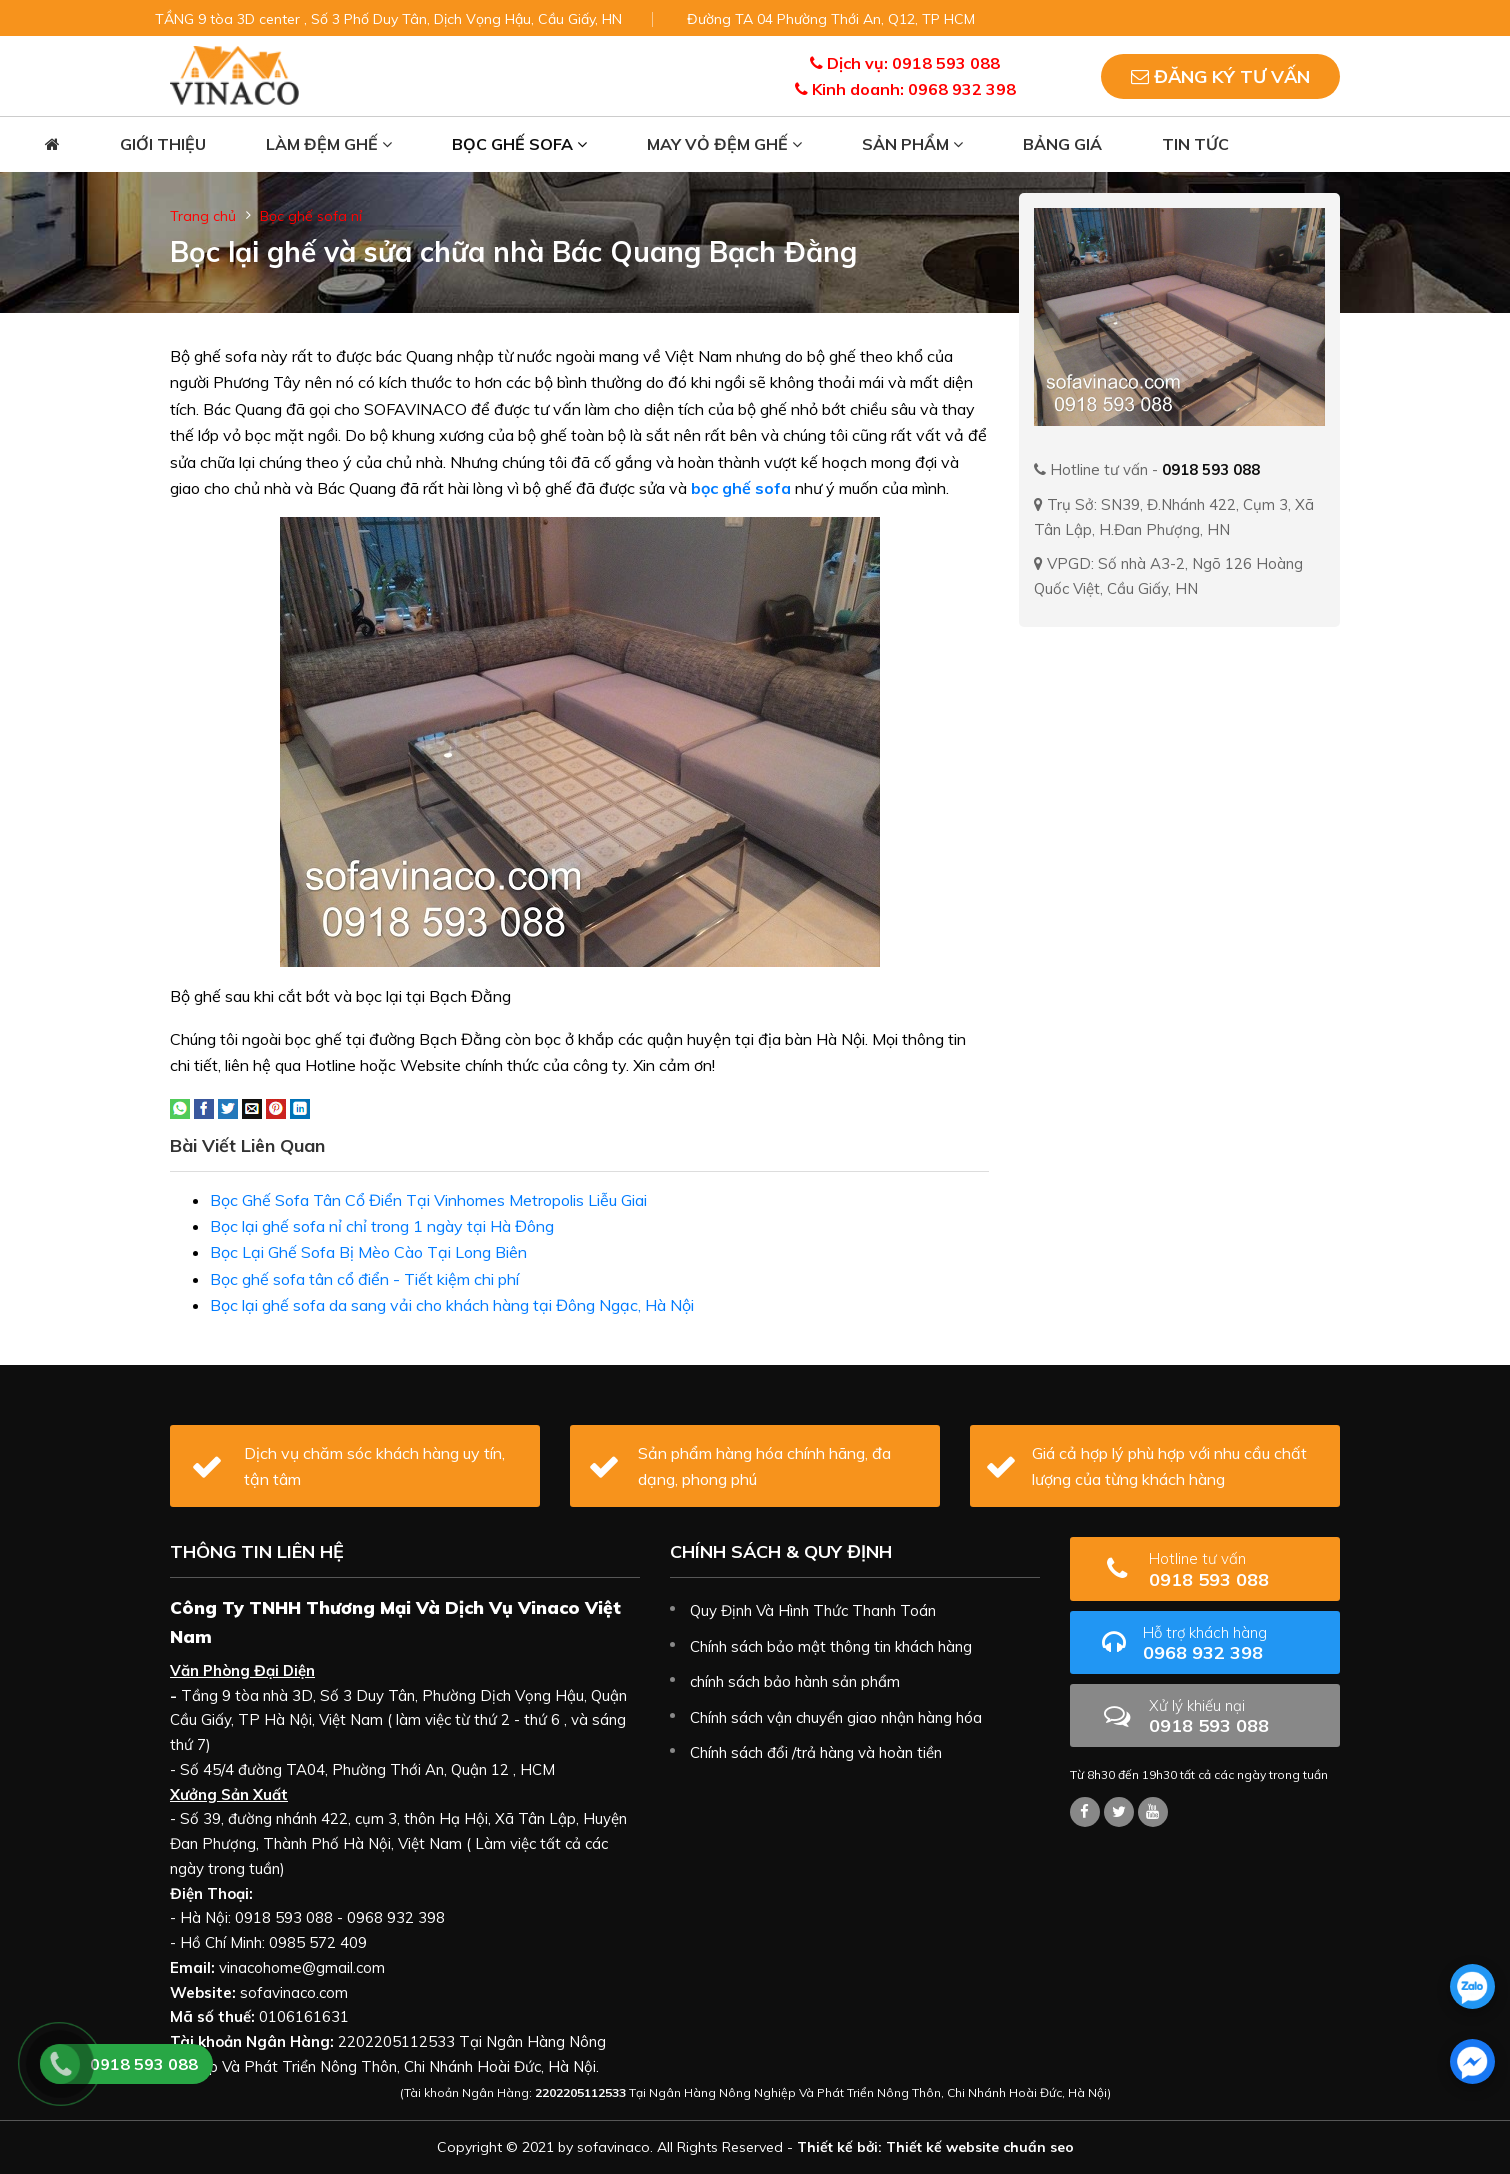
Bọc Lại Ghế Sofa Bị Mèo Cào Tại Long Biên (368, 1252)
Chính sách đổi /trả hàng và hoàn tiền (816, 1752)
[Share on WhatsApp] (180, 1107)
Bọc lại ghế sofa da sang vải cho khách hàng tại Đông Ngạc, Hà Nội (452, 1305)
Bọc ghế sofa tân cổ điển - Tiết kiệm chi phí (364, 1279)
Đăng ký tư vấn (1220, 76)
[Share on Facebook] (204, 1107)
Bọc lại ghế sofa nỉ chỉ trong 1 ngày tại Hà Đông (382, 1226)
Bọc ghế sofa (519, 144)
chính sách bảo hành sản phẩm (795, 1681)
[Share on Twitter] (228, 1107)
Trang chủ (203, 216)
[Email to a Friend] (252, 1107)
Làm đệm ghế (329, 144)
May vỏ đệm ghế (724, 144)
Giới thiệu (163, 144)
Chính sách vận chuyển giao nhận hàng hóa (836, 1717)
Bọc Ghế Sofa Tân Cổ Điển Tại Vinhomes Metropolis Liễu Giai (428, 1200)
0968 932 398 (1234, 1643)
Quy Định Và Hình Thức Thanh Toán (813, 1610)
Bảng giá (1062, 144)
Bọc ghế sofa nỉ (311, 216)
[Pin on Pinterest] (276, 1107)
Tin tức (1195, 144)
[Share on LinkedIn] (300, 1107)
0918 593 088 (1237, 1569)
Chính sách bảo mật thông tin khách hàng (831, 1646)
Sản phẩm (912, 144)
